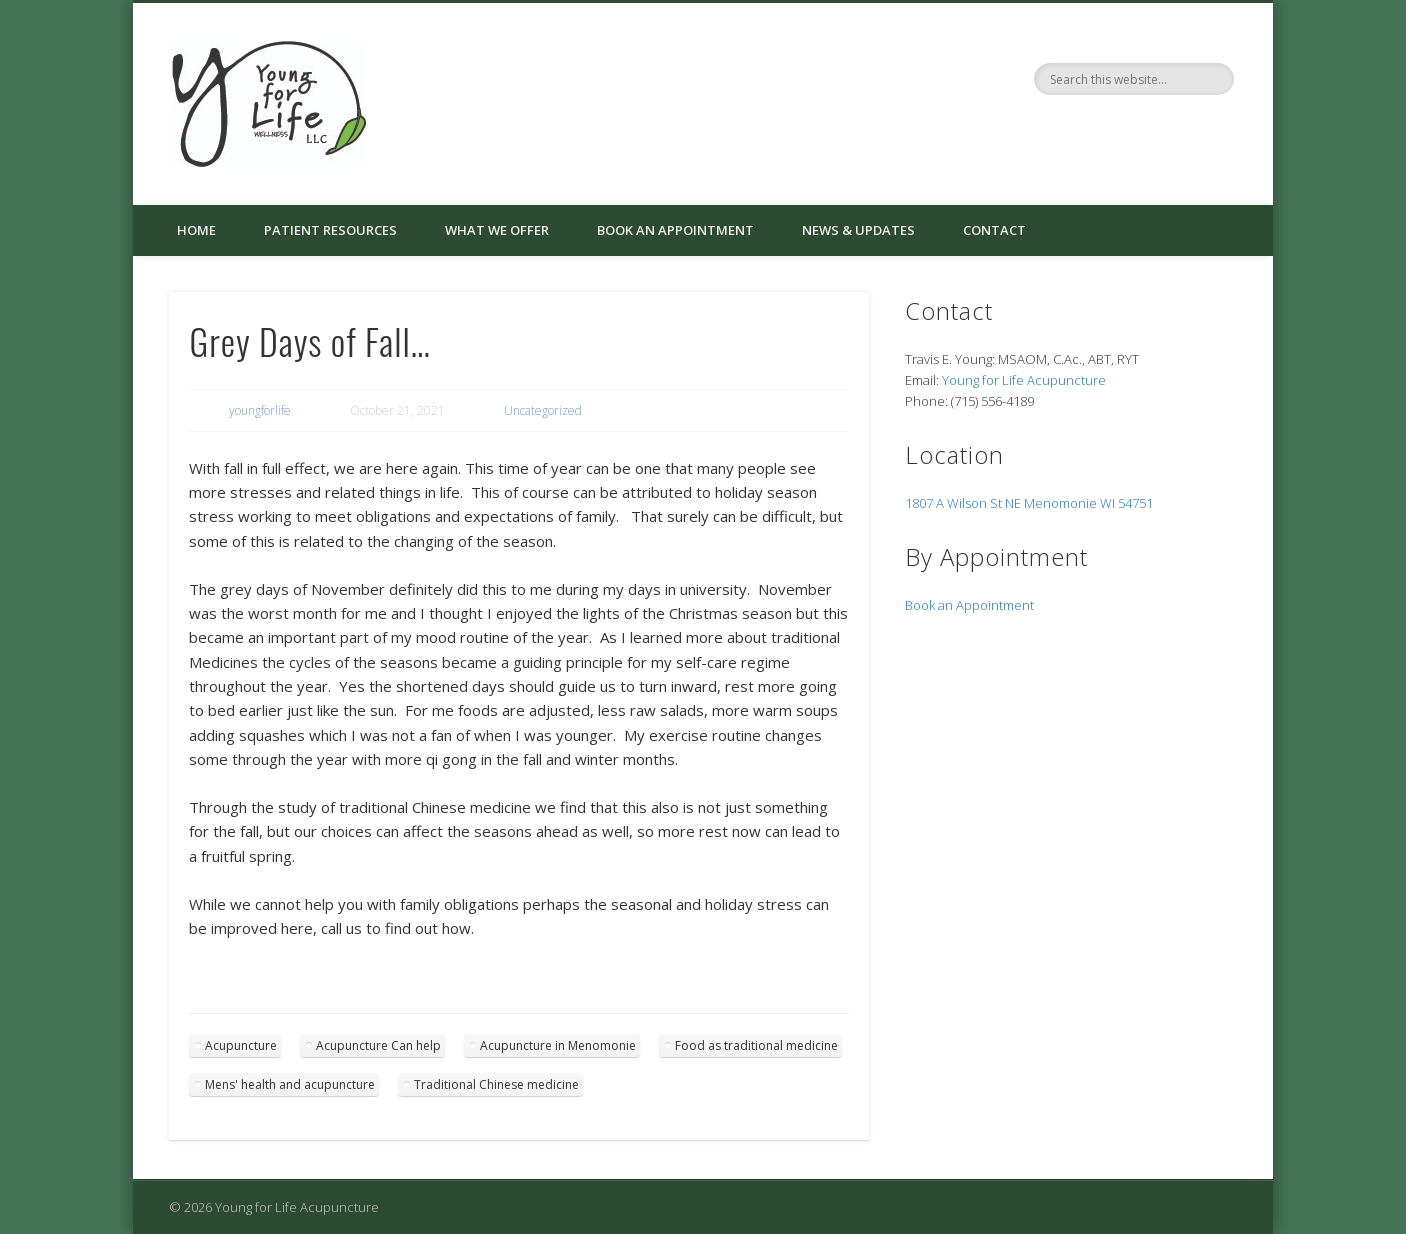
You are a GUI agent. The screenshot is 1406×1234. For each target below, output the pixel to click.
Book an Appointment (675, 230)
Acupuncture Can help (378, 1045)
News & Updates (858, 230)
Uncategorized (543, 410)
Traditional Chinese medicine (496, 1084)
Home (196, 230)
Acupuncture (241, 1045)
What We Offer (497, 230)
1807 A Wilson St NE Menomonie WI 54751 (1029, 503)
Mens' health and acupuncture (290, 1084)
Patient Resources (330, 230)
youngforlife (260, 410)
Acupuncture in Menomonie (558, 1045)
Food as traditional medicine (756, 1045)
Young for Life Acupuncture (1024, 380)
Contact (994, 230)
